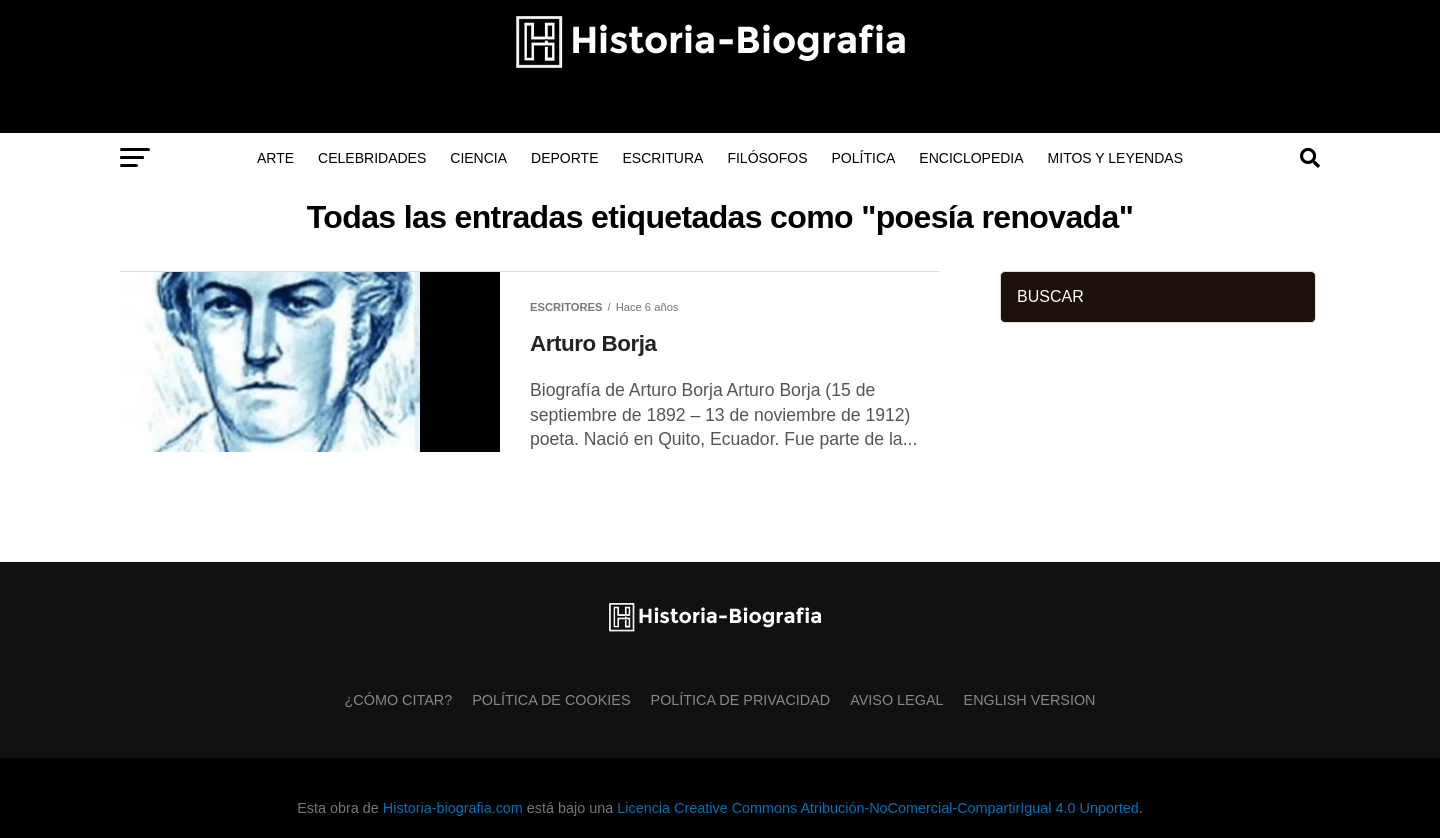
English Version (1030, 700)
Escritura (663, 158)
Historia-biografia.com (453, 808)
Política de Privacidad (741, 700)
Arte (275, 158)
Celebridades (372, 158)
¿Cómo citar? (399, 700)
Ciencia (478, 158)
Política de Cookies (551, 700)
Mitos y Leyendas (1115, 158)
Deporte (564, 158)
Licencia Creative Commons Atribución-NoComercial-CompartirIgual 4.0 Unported (877, 808)
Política (864, 158)
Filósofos (767, 158)
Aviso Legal (896, 700)
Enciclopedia (971, 158)
